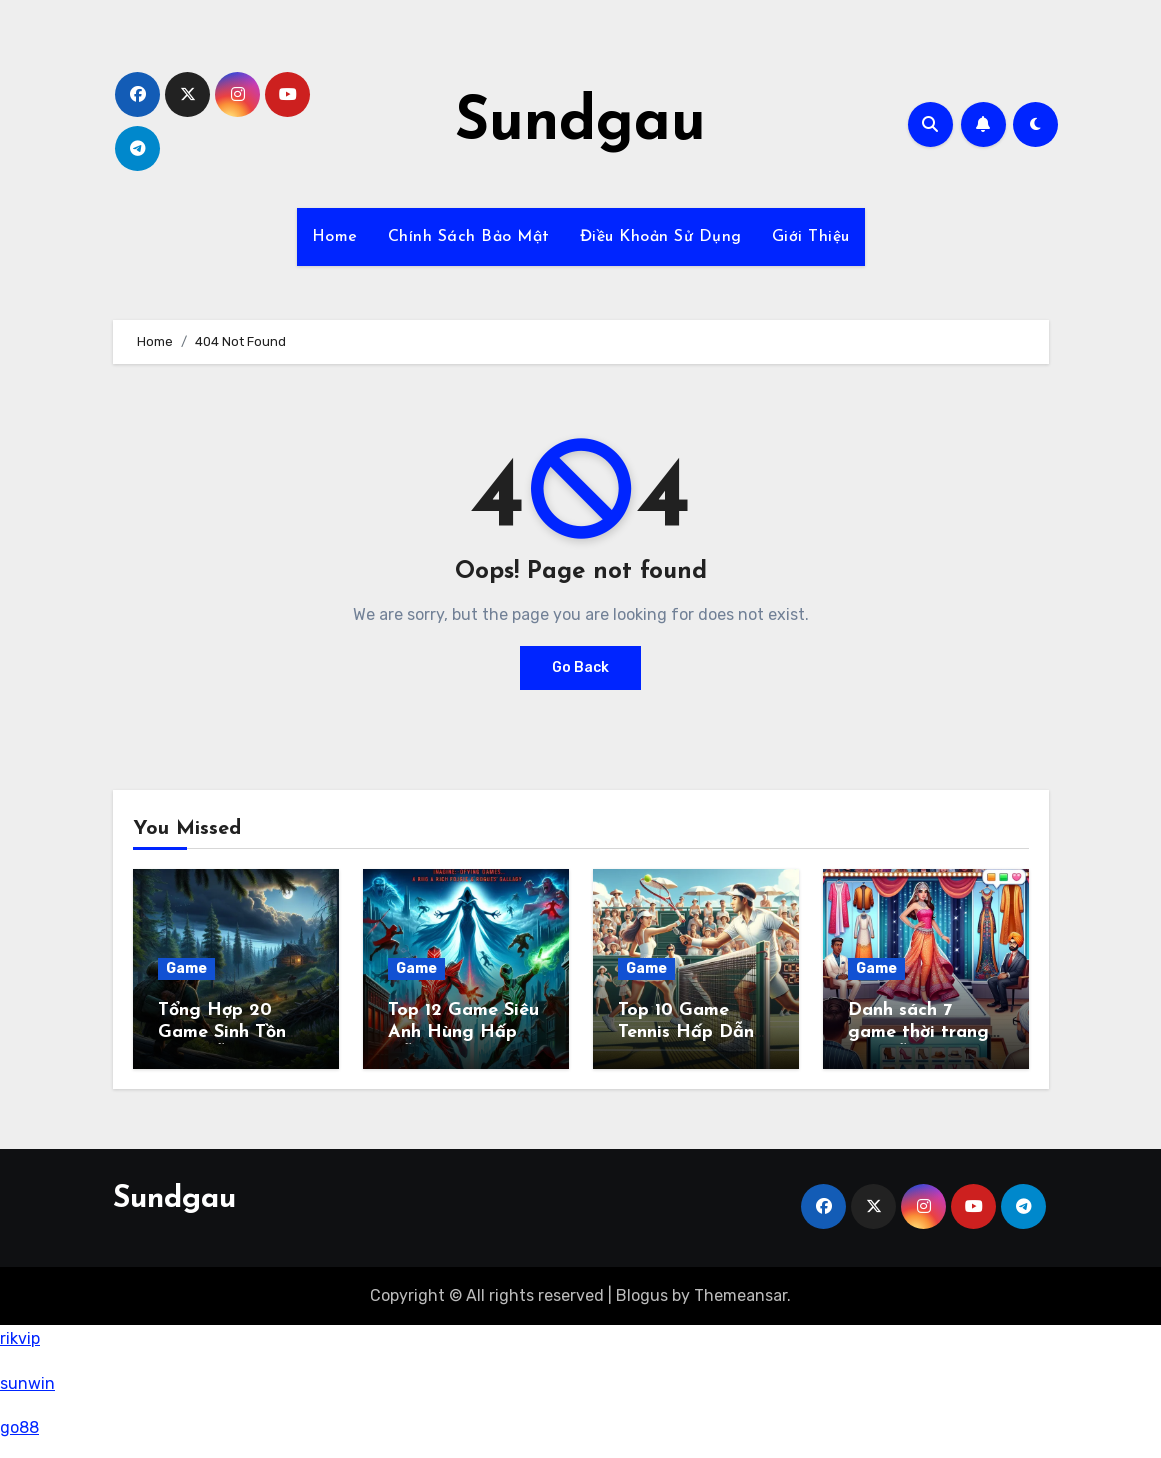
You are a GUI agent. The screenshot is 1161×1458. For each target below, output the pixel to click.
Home (335, 237)
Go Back (580, 667)
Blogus (642, 1295)
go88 (19, 1427)
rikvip (20, 1338)
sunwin (27, 1383)
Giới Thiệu (811, 237)
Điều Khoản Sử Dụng (661, 237)
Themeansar (740, 1295)
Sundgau (580, 124)
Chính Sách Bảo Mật (469, 237)
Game (186, 968)
